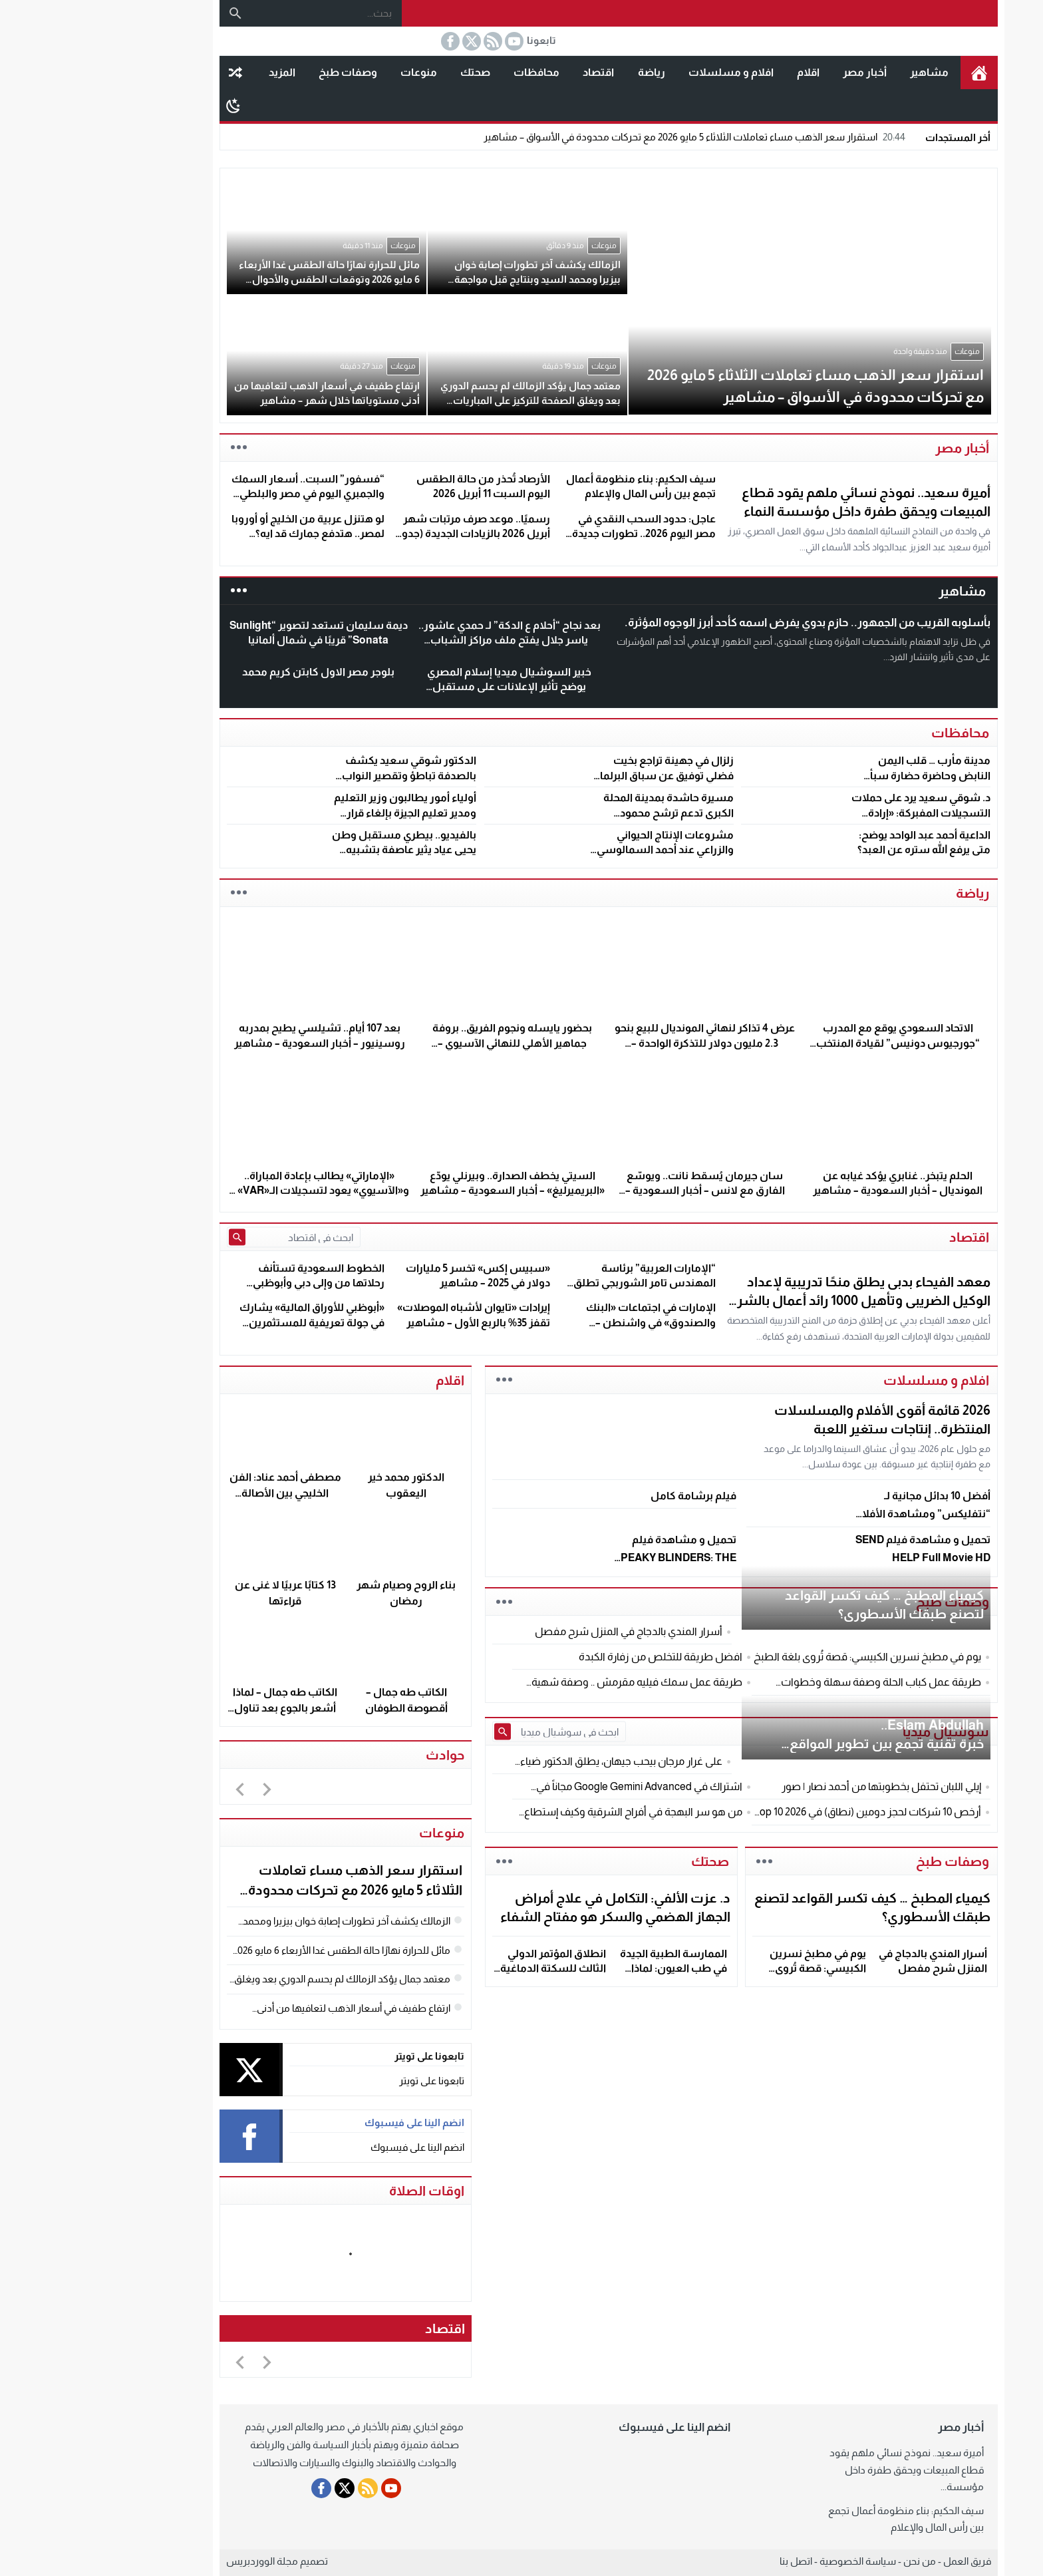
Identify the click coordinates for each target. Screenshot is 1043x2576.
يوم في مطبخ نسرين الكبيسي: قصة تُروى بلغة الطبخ (730, 1968)
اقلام (721, 72)
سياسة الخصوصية (770, 2561)
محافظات (449, 72)
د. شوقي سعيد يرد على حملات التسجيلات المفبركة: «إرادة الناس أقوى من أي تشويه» (833, 812)
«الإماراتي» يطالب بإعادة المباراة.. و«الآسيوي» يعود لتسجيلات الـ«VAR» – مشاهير (232, 1190)
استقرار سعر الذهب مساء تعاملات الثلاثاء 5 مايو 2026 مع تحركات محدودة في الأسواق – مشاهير (608, 136)
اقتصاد (511, 72)
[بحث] (148, 13)
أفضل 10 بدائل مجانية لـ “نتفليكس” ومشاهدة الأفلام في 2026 (835, 1513)
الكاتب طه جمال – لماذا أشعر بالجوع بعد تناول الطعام (198, 1708)
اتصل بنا (708, 2561)
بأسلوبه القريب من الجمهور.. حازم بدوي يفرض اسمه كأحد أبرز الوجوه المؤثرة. (720, 622)
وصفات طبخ (260, 72)
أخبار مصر (778, 72)
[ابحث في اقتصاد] (214, 1236)
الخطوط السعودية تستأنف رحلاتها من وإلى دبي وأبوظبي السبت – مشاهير (231, 1283)
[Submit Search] (150, 1236)
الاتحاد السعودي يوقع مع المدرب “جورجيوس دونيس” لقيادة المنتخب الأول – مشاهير (811, 1042)
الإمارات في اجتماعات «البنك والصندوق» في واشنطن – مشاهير (564, 1322)
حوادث (358, 1755)
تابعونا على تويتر (344, 2080)
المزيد (195, 72)
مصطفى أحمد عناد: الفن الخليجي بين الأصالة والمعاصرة (198, 1493)
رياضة (564, 72)
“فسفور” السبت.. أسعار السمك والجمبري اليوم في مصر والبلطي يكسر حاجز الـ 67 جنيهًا (220, 493)
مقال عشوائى (148, 72)
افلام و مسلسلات (643, 72)
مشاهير (842, 72)
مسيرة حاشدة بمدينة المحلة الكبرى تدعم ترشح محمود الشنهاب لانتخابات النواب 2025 (576, 812)
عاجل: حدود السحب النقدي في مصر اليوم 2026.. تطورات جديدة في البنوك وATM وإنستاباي (557, 533)
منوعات (331, 72)
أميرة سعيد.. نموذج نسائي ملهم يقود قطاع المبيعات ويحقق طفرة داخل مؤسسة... (819, 2469)
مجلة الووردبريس (175, 2561)
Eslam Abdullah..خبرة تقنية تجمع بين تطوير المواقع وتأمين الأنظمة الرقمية (799, 1743)
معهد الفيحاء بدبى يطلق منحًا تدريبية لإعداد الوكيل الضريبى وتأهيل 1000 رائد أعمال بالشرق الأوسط (771, 1300)
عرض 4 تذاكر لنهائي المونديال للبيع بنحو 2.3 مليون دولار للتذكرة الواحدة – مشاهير (617, 1042)
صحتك (388, 72)
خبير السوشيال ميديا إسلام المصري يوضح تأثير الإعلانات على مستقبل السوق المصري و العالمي (422, 686)
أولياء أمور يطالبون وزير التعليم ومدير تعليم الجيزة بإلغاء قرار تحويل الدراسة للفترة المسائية (318, 812)
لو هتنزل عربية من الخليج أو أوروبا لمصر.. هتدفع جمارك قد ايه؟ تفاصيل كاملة (220, 533)
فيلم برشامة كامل (606, 1495)
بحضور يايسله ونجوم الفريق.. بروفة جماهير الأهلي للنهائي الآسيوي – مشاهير (425, 1042)
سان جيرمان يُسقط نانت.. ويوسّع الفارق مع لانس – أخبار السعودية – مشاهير (618, 1190)
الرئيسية (892, 72)
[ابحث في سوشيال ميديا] (480, 1732)
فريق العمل (880, 2561)
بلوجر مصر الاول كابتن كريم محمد (231, 671)
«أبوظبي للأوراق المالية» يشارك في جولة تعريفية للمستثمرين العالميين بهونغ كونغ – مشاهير (224, 1322)
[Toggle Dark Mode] (146, 105)
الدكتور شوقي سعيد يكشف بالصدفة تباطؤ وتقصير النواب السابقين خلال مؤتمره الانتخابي (317, 775)
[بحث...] (239, 13)
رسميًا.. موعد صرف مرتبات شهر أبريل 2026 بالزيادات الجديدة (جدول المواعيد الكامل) (384, 533)
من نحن (832, 2561)
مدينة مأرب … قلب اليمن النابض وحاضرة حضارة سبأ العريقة (843, 775)
